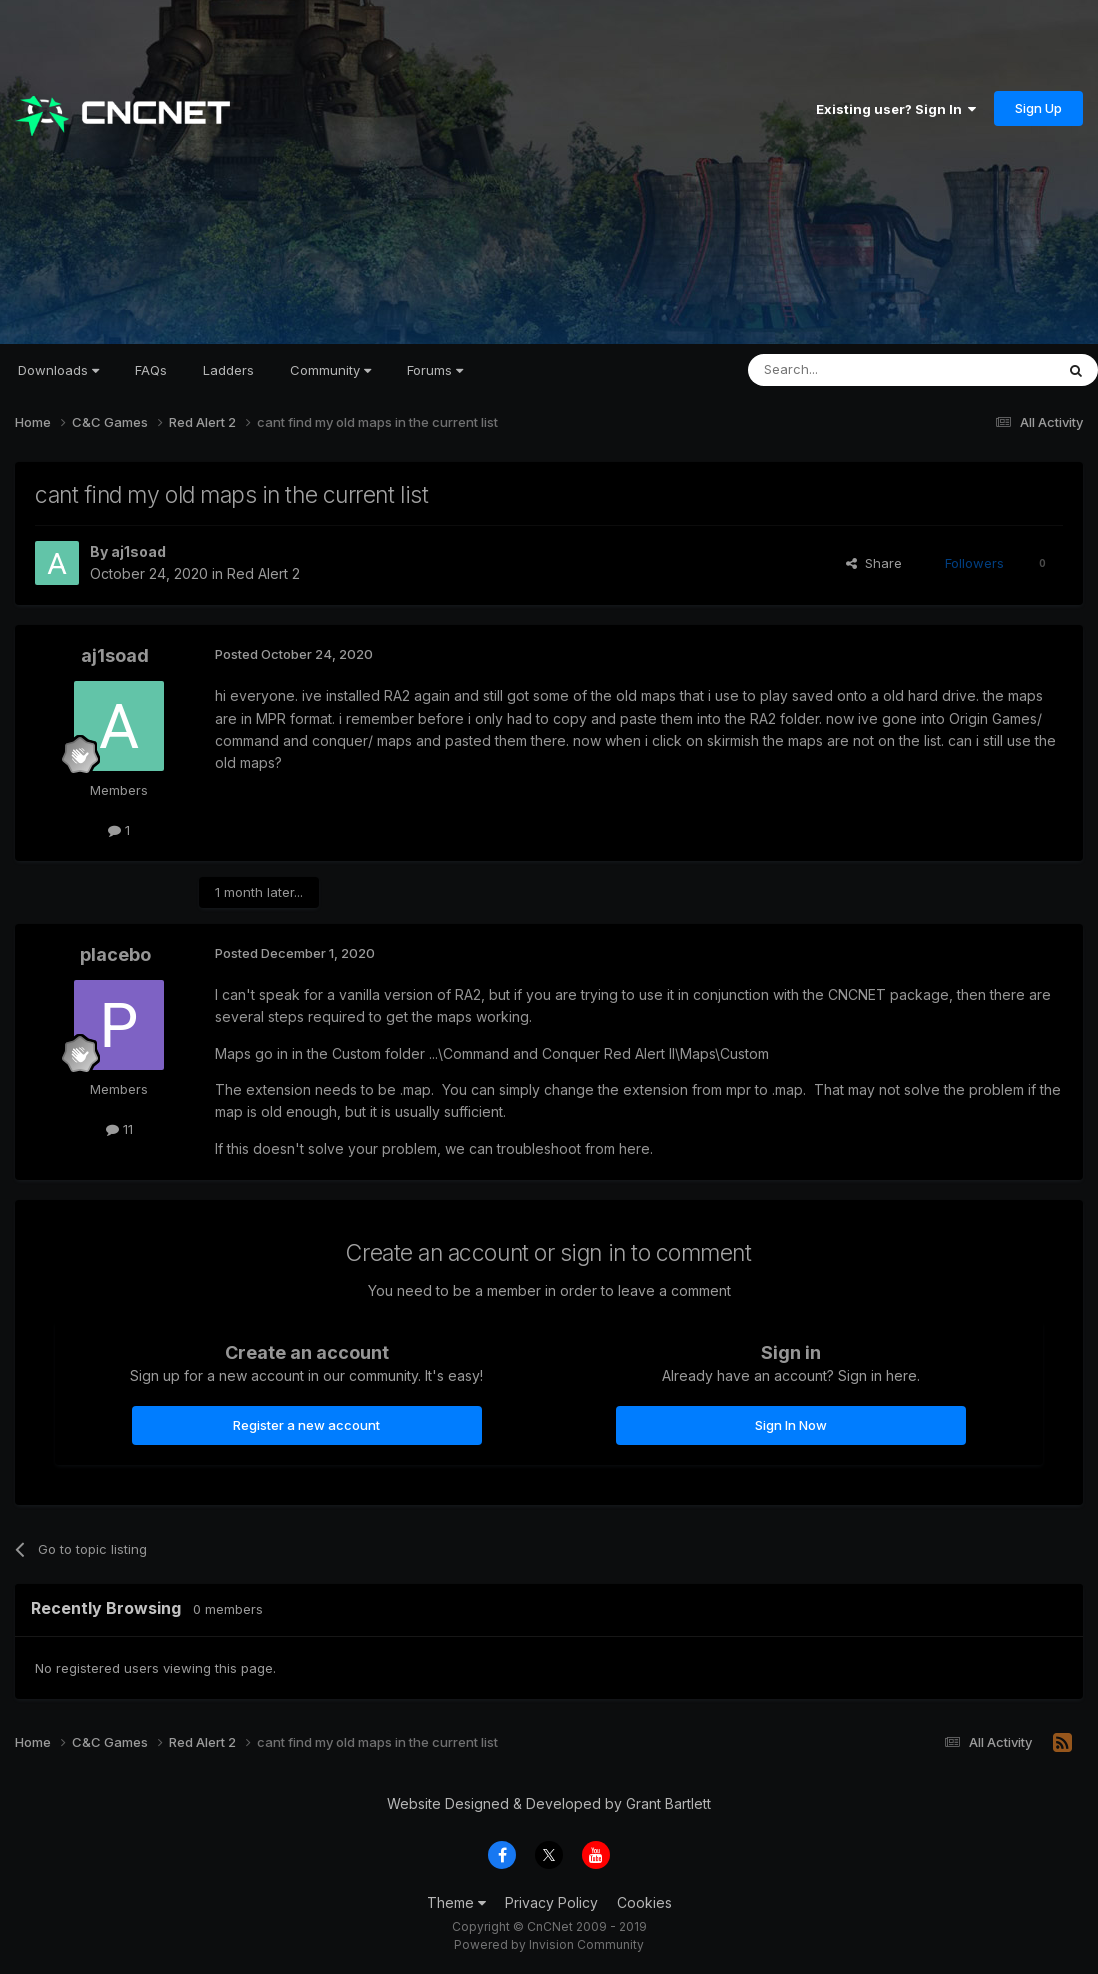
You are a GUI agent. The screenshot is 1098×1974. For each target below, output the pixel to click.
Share (874, 563)
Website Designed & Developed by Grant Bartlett (549, 1803)
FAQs (151, 370)
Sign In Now (791, 1425)
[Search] (850, 370)
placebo (115, 954)
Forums (435, 370)
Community (330, 370)
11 (119, 1129)
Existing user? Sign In (896, 109)
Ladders (228, 370)
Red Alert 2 (263, 573)
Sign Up (1038, 108)
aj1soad (138, 551)
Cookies (644, 1902)
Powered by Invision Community (549, 1944)
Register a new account (306, 1425)
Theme (456, 1902)
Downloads (58, 370)
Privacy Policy (551, 1902)
